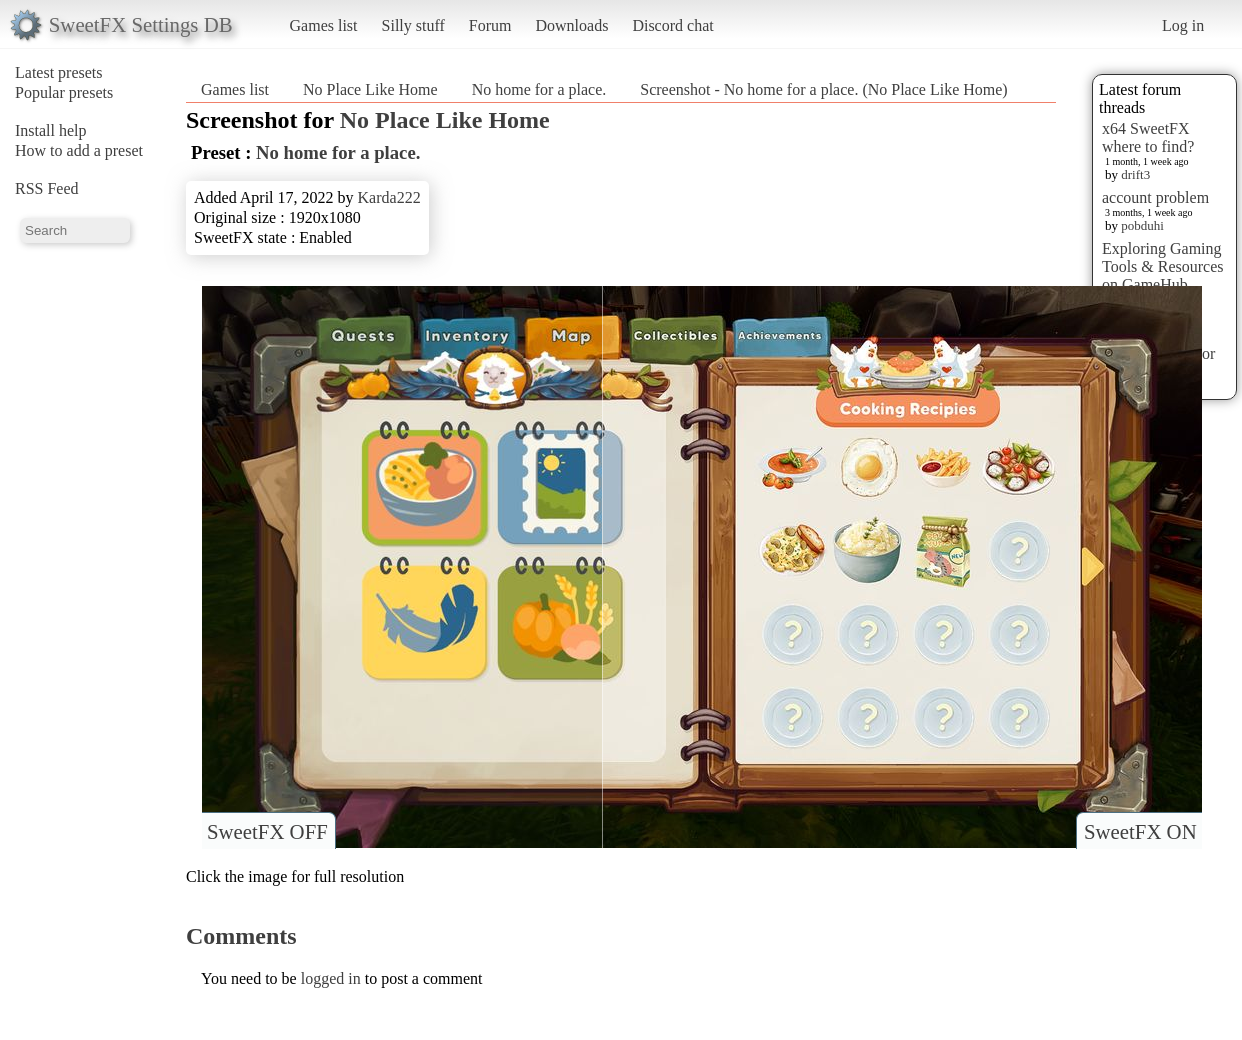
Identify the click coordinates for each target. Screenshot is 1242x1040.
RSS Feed (47, 188)
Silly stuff (413, 25)
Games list (324, 25)
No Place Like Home (370, 89)
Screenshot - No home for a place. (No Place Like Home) (823, 89)
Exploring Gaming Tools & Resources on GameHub (1163, 266)
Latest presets (59, 72)
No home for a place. (539, 89)
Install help (51, 130)
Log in (1183, 25)
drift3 (1135, 174)
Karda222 (389, 197)
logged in (331, 978)
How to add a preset (79, 150)
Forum (490, 25)
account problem (1155, 197)
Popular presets (64, 92)
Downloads (571, 25)
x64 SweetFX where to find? (1148, 137)
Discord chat (672, 25)
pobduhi (1142, 225)
